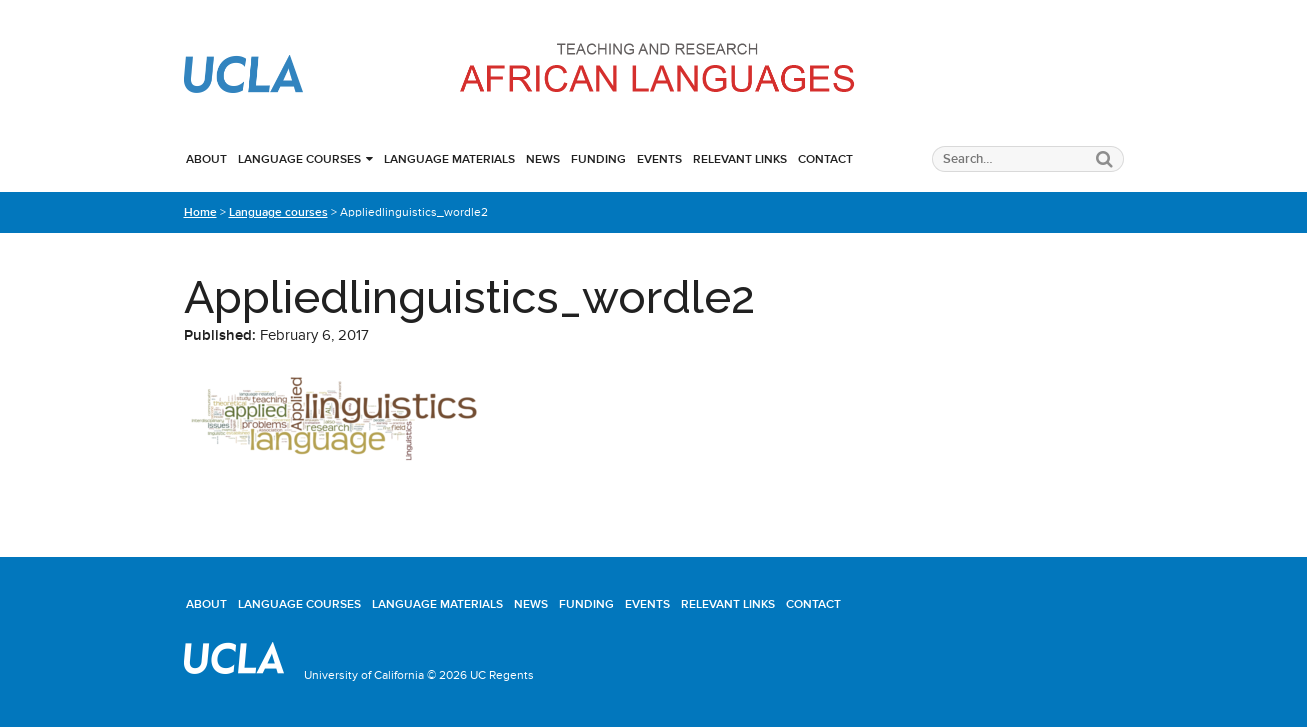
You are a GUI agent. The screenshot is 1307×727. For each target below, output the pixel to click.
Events (659, 159)
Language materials (449, 159)
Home (200, 212)
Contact (825, 159)
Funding (598, 159)
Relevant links (740, 159)
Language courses (299, 159)
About (206, 159)
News (543, 159)
